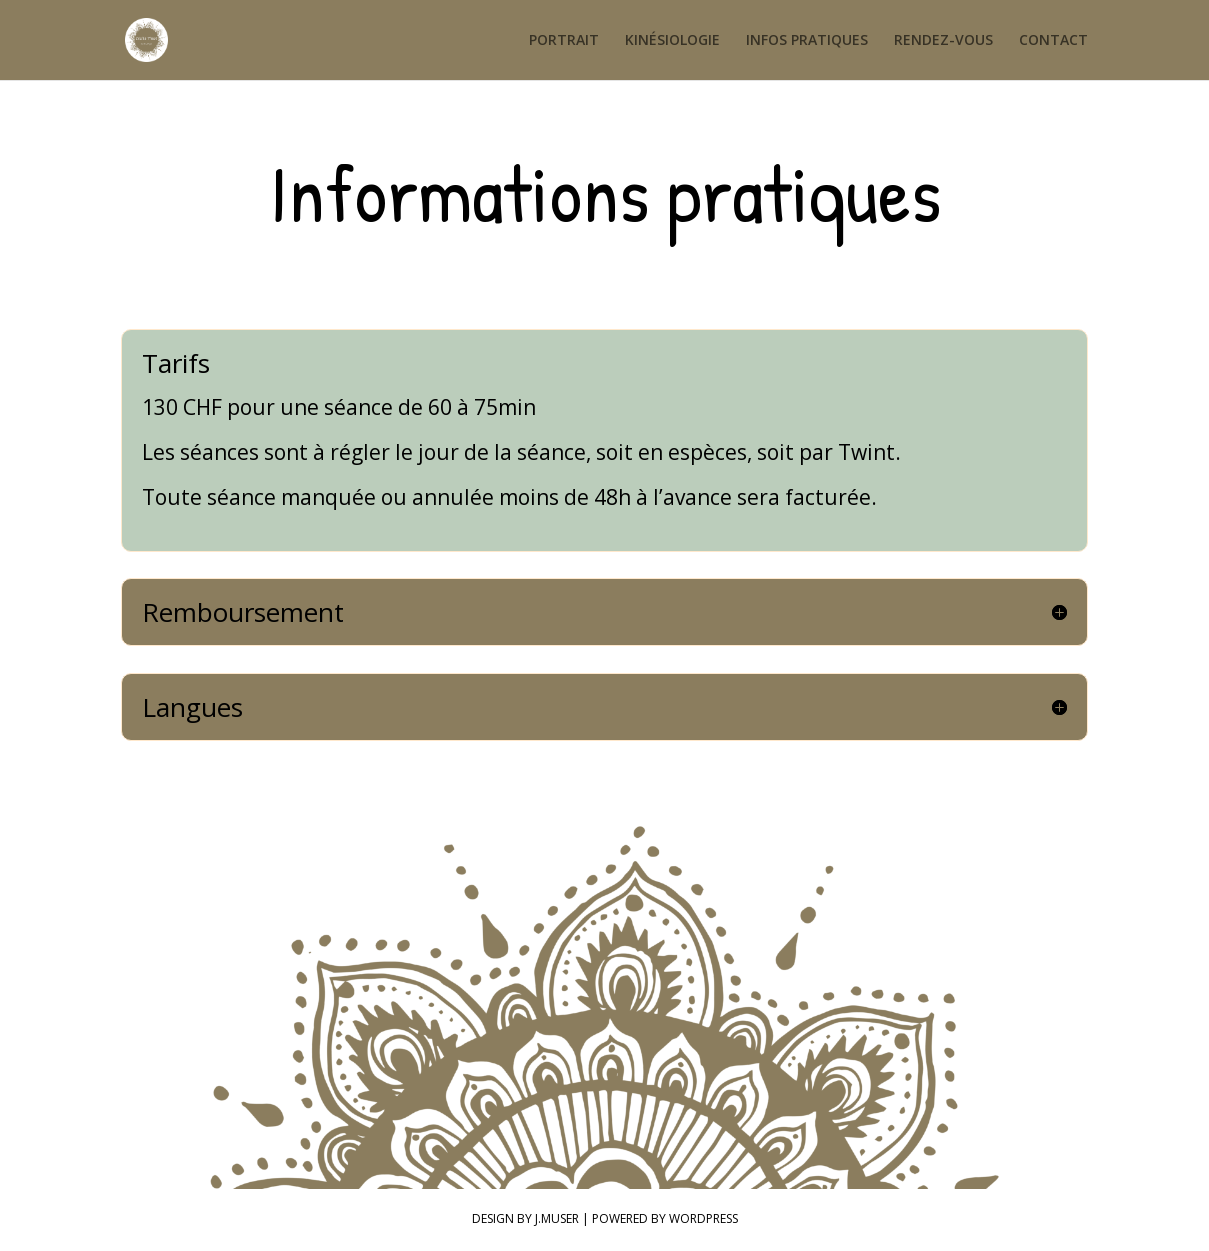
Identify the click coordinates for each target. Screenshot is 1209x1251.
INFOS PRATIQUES (807, 41)
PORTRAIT (564, 41)
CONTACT (1053, 41)
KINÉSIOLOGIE (672, 41)
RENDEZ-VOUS (943, 41)
